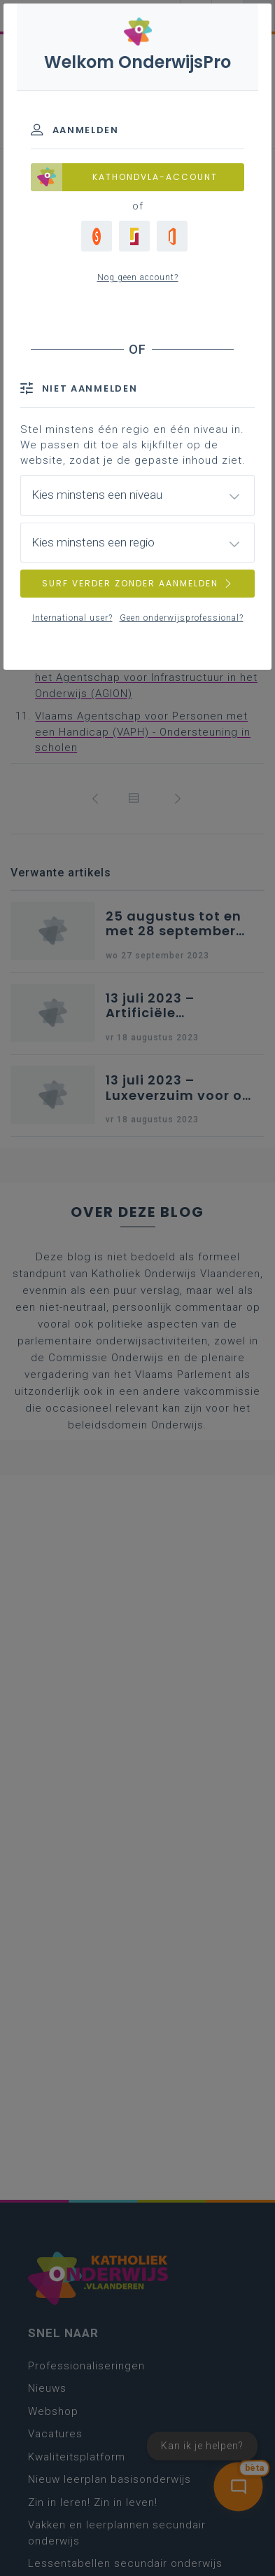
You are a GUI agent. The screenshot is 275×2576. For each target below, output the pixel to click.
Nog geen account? (137, 277)
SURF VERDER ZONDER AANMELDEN (138, 583)
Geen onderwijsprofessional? (182, 618)
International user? (72, 618)
